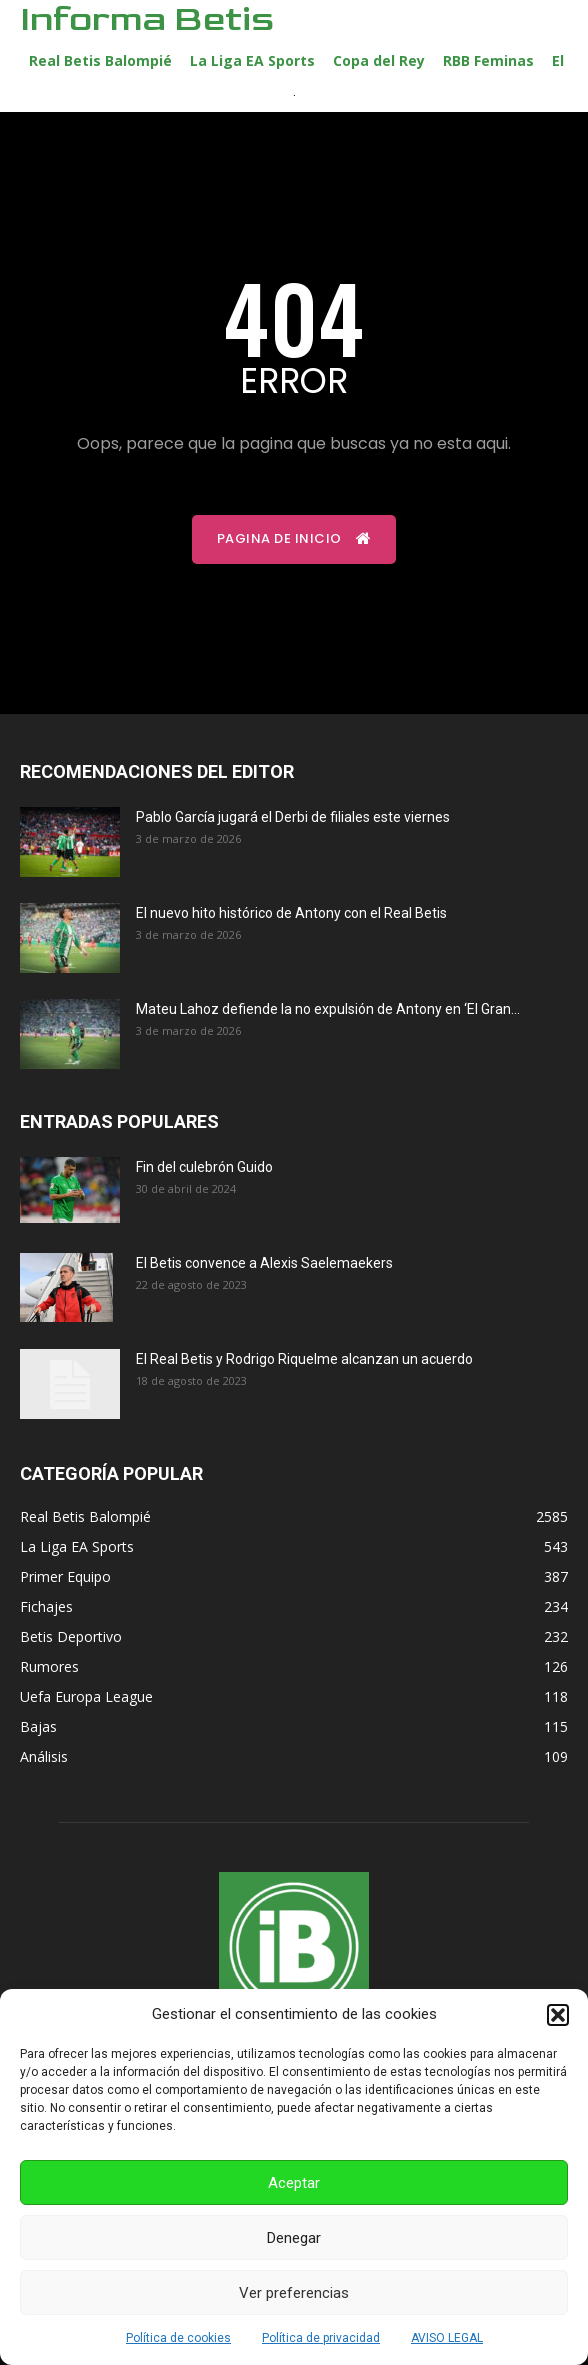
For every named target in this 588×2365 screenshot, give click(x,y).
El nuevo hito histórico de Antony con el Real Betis (291, 913)
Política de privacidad (321, 2338)
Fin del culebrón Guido (204, 1167)
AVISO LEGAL (447, 2338)
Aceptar (294, 2183)
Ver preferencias (294, 2293)
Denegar (294, 2238)
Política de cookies (178, 2338)
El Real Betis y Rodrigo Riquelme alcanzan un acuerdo (304, 1359)
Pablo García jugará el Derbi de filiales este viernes (293, 817)
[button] (558, 2015)
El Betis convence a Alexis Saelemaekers (264, 1263)
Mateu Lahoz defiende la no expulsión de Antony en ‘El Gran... (328, 1009)
